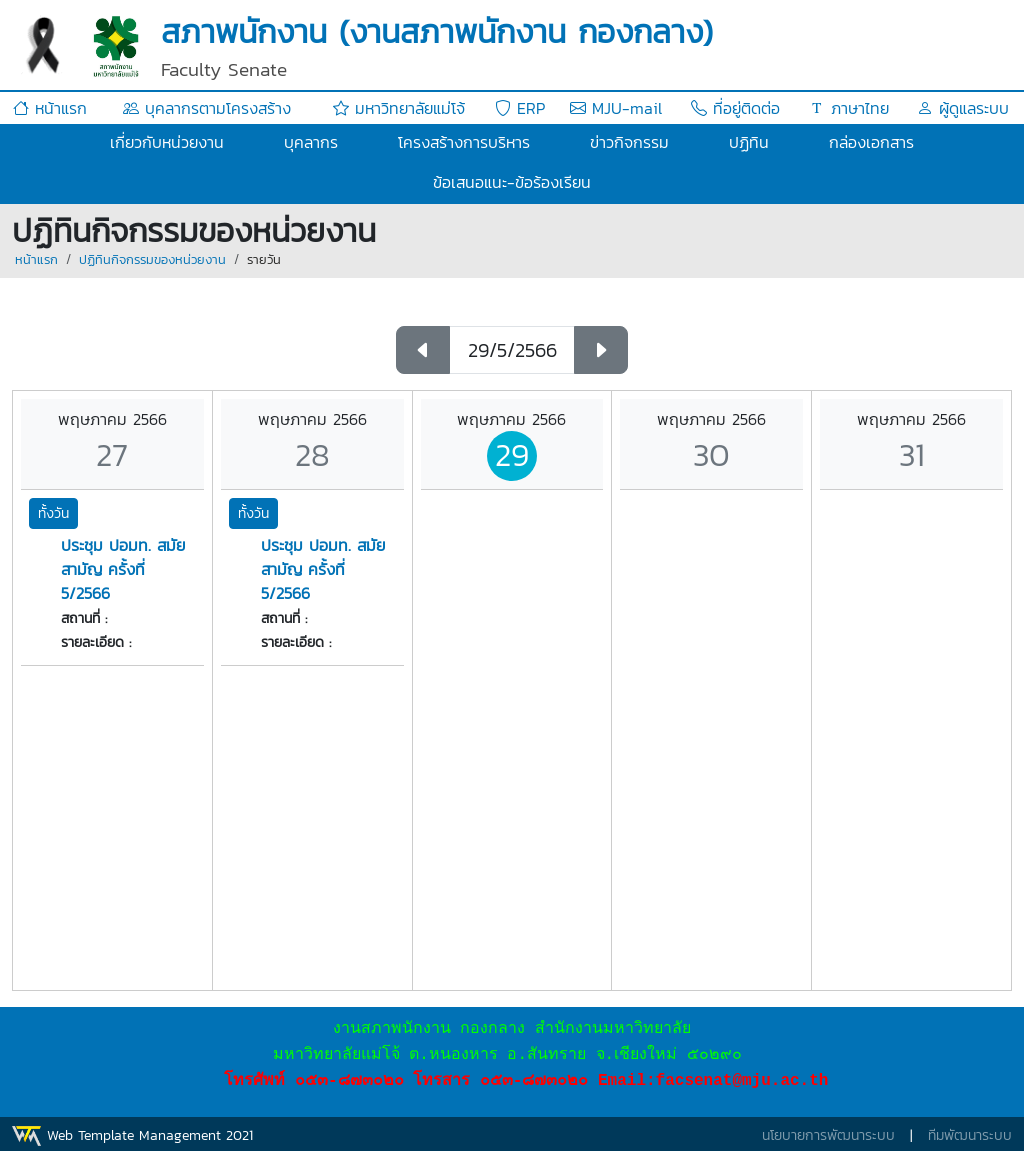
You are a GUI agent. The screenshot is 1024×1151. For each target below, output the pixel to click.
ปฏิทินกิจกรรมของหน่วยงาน (152, 259)
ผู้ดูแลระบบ (963, 108)
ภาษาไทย (849, 108)
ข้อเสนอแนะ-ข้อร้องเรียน (512, 182)
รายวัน (264, 259)
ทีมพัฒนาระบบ (970, 1135)
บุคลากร (311, 142)
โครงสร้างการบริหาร (464, 142)
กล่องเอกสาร (871, 142)
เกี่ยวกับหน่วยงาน (167, 142)
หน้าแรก (50, 108)
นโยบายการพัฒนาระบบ (828, 1135)
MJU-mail (616, 108)
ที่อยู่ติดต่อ (735, 108)
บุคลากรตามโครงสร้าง (207, 108)
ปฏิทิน (749, 142)
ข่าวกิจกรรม (629, 142)
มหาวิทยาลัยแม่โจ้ (399, 108)
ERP (520, 108)
